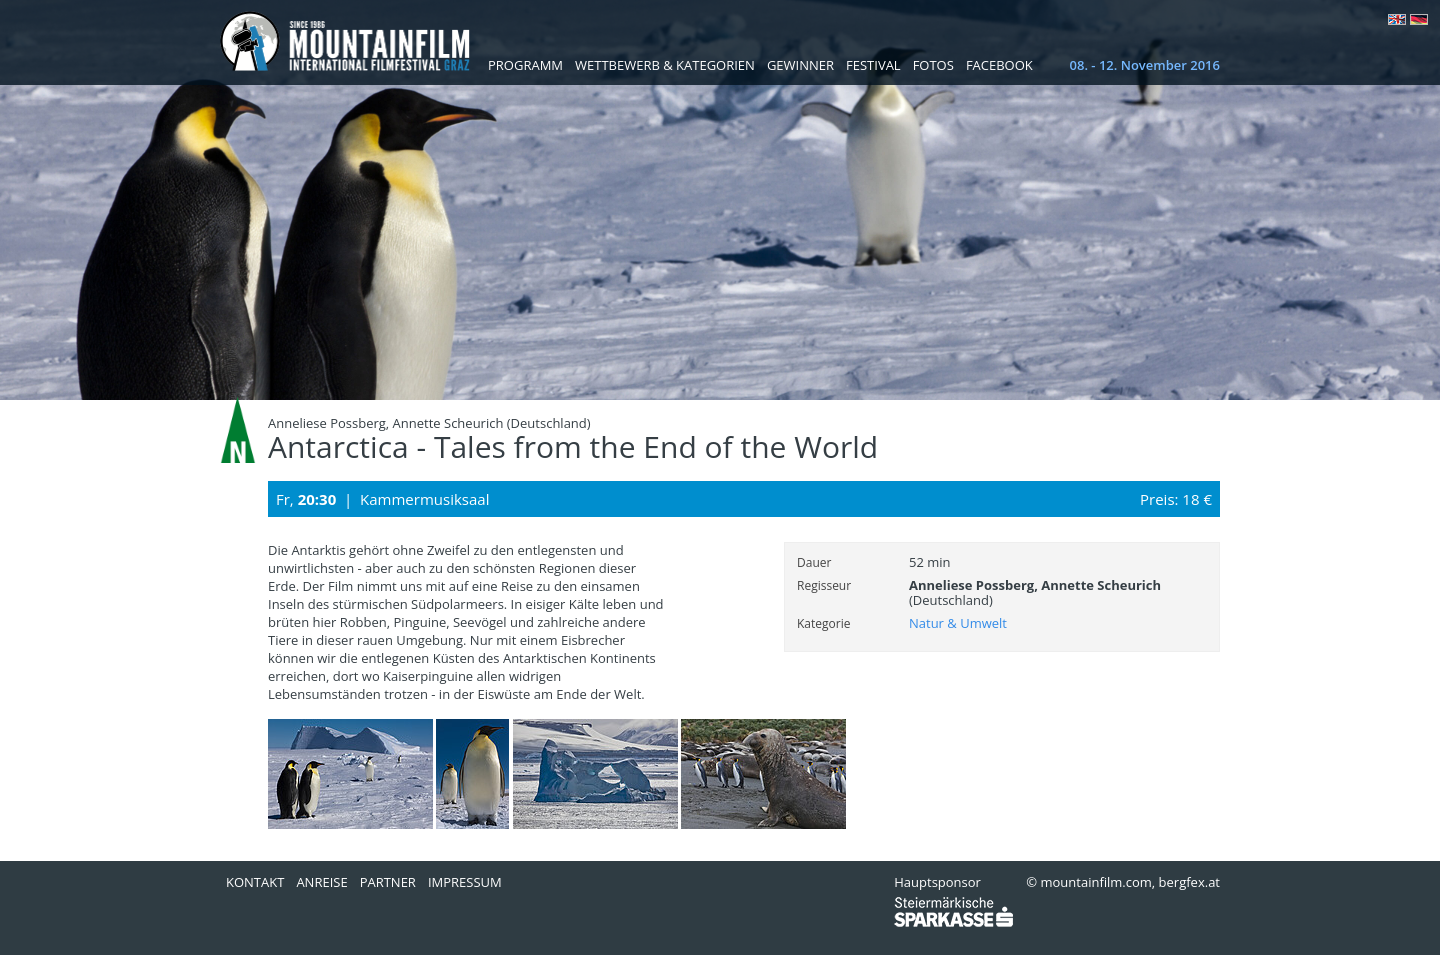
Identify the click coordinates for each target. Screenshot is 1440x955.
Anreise (321, 882)
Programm (525, 65)
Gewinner (800, 65)
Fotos (933, 65)
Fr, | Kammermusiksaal (382, 499)
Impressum (465, 882)
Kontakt (255, 882)
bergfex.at (1189, 882)
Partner (388, 882)
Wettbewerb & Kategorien (665, 65)
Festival (873, 65)
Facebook (999, 65)
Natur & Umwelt (958, 623)
